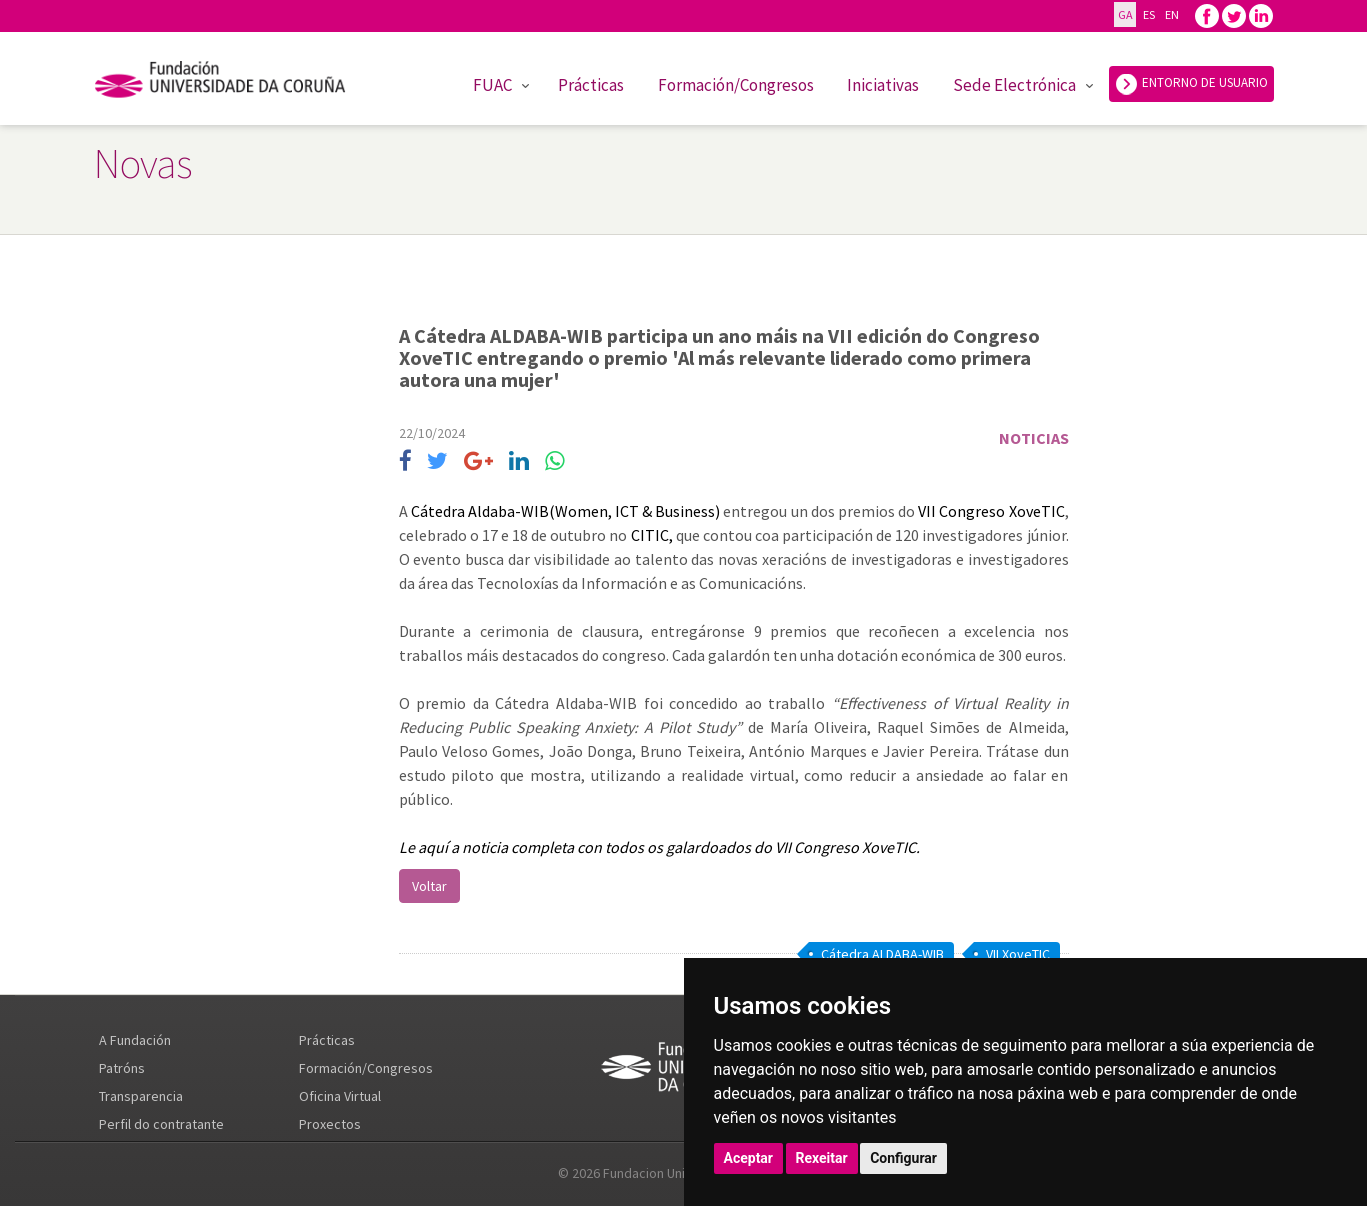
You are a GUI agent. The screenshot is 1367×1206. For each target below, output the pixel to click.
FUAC (492, 85)
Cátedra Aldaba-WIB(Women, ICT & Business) (567, 511)
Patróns (122, 1068)
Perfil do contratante (161, 1124)
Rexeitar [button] (822, 1158)
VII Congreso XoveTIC (991, 511)
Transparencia (141, 1096)
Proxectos (330, 1124)
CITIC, (652, 535)
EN (1171, 14)
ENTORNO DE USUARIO (1191, 84)
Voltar (429, 886)
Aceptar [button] (749, 1158)
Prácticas (591, 85)
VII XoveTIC (1018, 954)
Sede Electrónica (1014, 85)
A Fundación (135, 1040)
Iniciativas (883, 85)
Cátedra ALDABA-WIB (882, 954)
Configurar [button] (903, 1158)
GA (1125, 14)
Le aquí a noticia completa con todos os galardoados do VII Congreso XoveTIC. (659, 847)
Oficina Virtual (340, 1096)
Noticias (1034, 438)
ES (1148, 14)
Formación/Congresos (736, 85)
